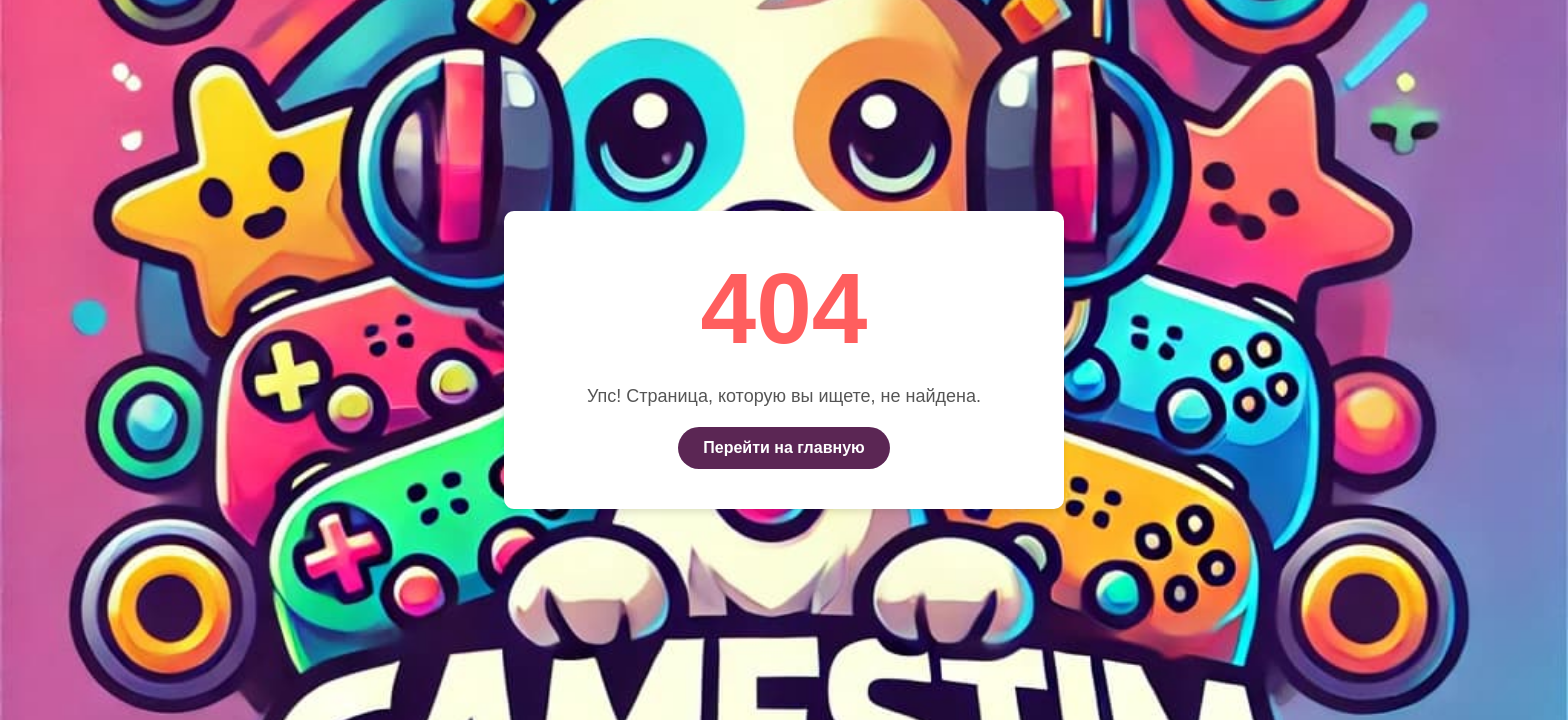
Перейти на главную (783, 447)
